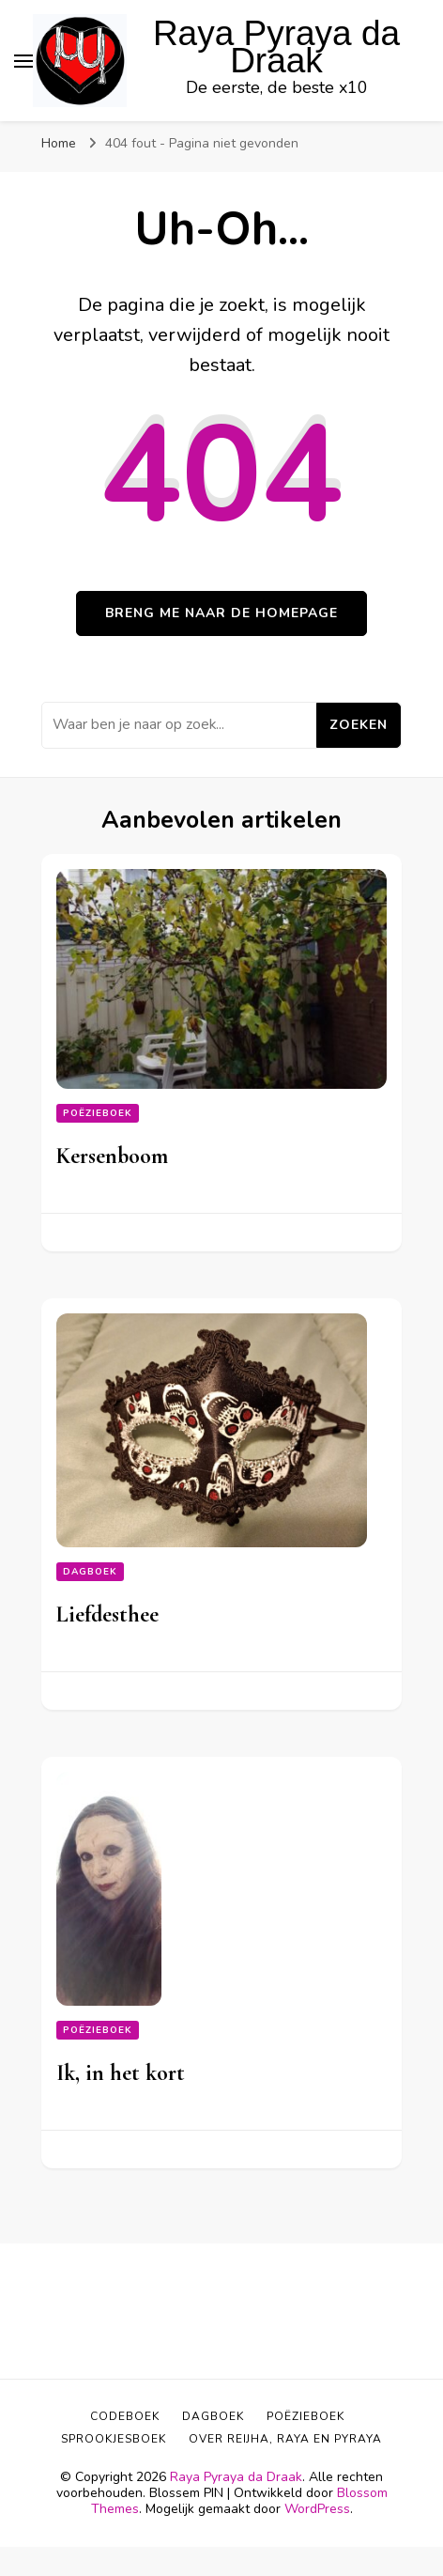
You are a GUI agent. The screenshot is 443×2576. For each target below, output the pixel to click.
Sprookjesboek (113, 2438)
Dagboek (90, 1571)
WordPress (317, 2509)
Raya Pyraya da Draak (276, 47)
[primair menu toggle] (23, 61)
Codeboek (125, 2416)
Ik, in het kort (120, 2073)
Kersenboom (112, 1156)
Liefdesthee (107, 1614)
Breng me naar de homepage (221, 613)
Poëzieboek (97, 1113)
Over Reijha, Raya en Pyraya (285, 2438)
